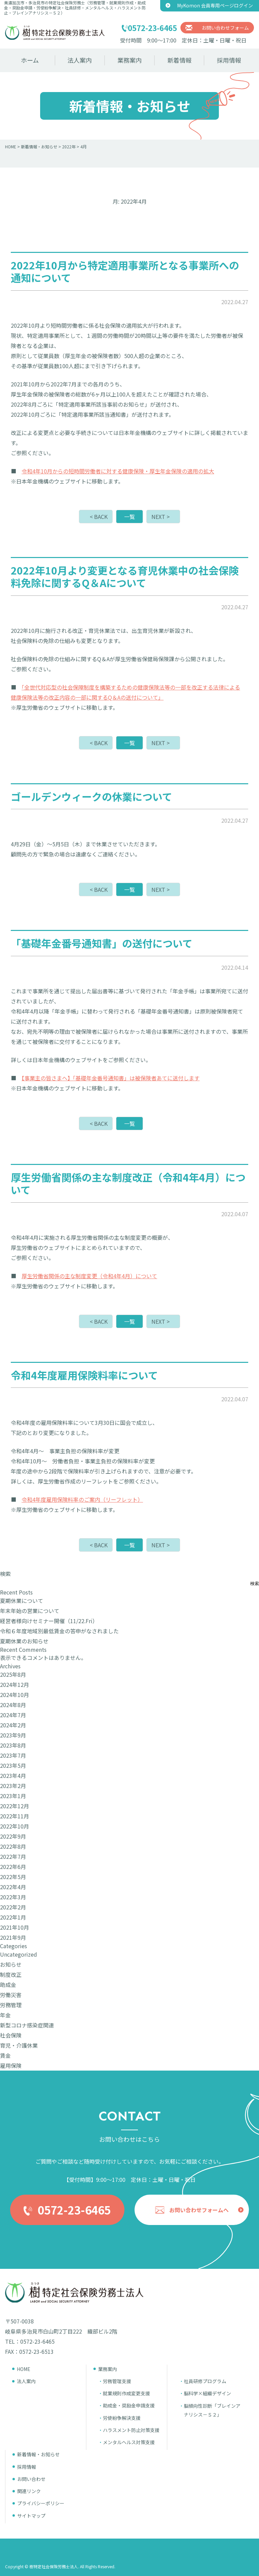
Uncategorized (18, 1954)
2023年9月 (13, 1735)
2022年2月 (13, 1907)
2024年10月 (14, 1695)
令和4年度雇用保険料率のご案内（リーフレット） (82, 1499)
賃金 (5, 2055)
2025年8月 (13, 1674)
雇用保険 (11, 2065)
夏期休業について (21, 1601)
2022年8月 (13, 1846)
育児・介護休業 (19, 2045)
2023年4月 (13, 1776)
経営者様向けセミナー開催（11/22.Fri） (49, 1621)
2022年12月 (14, 1806)
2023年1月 (13, 1796)
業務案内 (129, 60)
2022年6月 (13, 1867)
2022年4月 (13, 1887)
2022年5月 (13, 1877)
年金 (5, 2015)
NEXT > (160, 517)
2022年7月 (13, 1856)
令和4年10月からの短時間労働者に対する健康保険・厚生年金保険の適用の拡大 (118, 471)
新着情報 (179, 60)
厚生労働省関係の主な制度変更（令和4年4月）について (89, 1276)
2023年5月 (13, 1765)
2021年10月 (14, 1927)
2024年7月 (13, 1715)
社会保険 (11, 2035)
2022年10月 (14, 1826)
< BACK (99, 517)
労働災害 (11, 1995)
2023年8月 (13, 1745)
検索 (5, 1574)
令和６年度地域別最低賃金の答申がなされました (59, 1631)
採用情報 (229, 60)
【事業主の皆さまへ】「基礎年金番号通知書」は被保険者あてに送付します (111, 1078)
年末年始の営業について (29, 1611)
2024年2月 (13, 1725)
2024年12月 (14, 1684)
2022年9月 (13, 1836)
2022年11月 (14, 1816)
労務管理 (11, 2005)
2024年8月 (13, 1705)
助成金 (8, 1985)
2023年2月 (13, 1786)
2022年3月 (13, 1897)
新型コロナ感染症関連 (27, 2025)
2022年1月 (13, 1917)
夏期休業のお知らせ (24, 1641)
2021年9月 (13, 1937)
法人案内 (79, 60)
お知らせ (11, 1964)
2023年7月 (13, 1755)
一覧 (129, 517)
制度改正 (11, 1974)
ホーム (30, 60)
